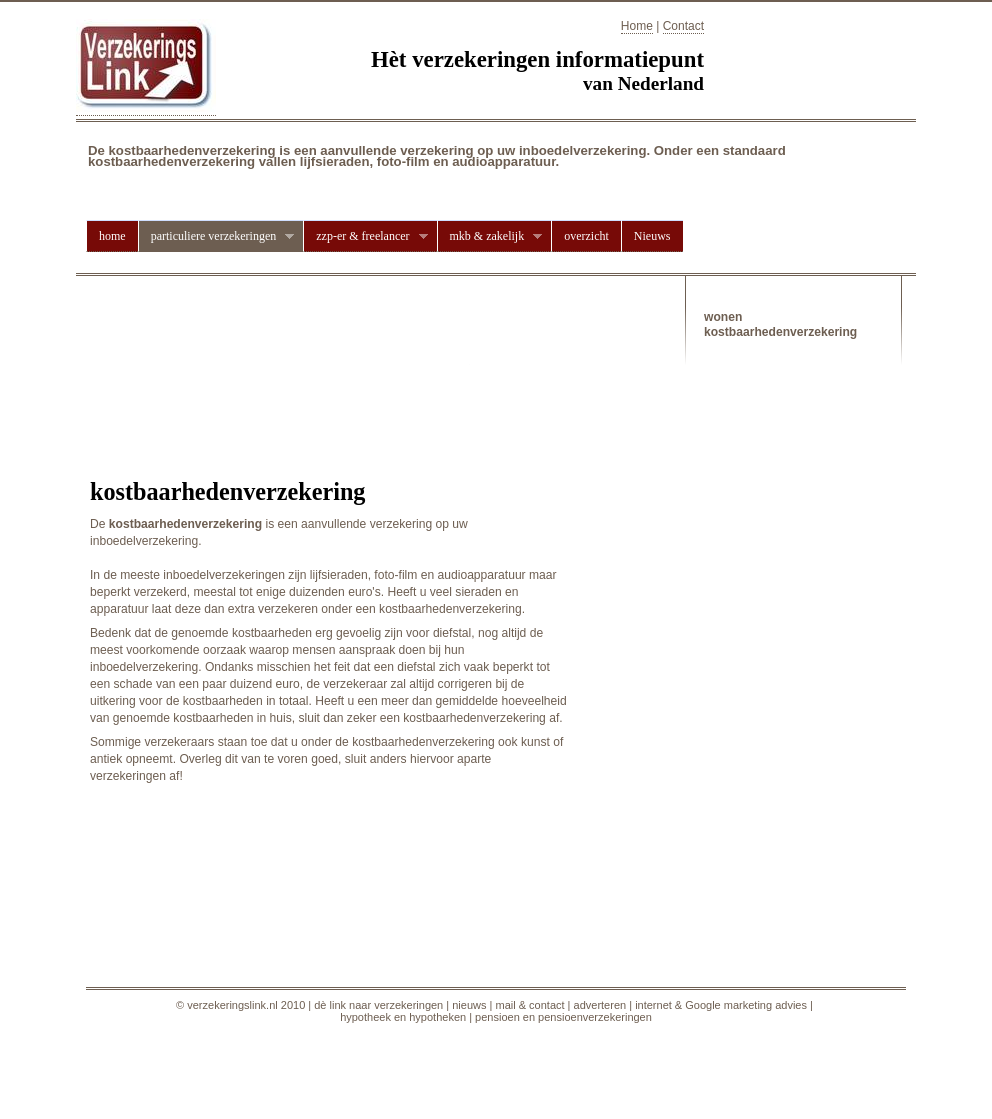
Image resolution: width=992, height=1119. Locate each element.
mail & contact (529, 1005)
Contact (683, 26)
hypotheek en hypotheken (403, 1017)
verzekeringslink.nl (232, 1005)
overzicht (586, 236)
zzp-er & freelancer (365, 236)
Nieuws (652, 236)
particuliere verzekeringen (216, 236)
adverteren (600, 1005)
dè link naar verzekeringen (378, 1005)
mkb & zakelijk (490, 236)
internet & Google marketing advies (721, 1005)
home (112, 236)
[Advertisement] (324, 345)
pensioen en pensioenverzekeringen (563, 1017)
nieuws (469, 1005)
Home (637, 26)
